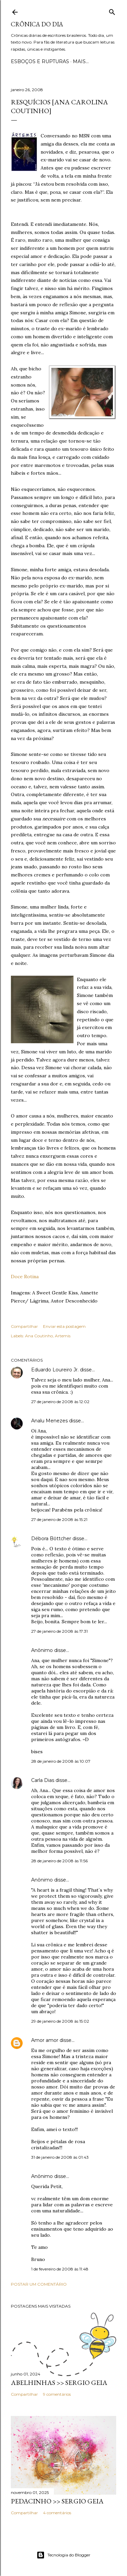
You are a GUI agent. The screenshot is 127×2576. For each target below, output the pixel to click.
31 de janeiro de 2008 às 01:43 (60, 2157)
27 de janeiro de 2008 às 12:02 (60, 1401)
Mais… (81, 61)
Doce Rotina (25, 1276)
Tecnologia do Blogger (63, 2555)
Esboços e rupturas (40, 61)
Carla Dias (42, 1780)
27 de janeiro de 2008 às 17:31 (59, 1631)
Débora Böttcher (51, 1538)
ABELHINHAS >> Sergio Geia (59, 2382)
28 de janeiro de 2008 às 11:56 (59, 1860)
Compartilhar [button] (24, 1326)
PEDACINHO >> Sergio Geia (57, 2501)
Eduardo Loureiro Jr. (55, 1370)
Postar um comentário (39, 2284)
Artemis (62, 1335)
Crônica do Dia (37, 24)
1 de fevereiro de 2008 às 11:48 (59, 2268)
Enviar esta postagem (64, 1326)
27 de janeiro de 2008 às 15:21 (59, 1519)
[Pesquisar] (112, 10)
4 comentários (57, 2512)
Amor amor (44, 2040)
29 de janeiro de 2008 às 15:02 (60, 2021)
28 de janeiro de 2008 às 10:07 (60, 1761)
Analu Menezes (49, 1421)
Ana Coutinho (39, 1335)
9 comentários (57, 2394)
